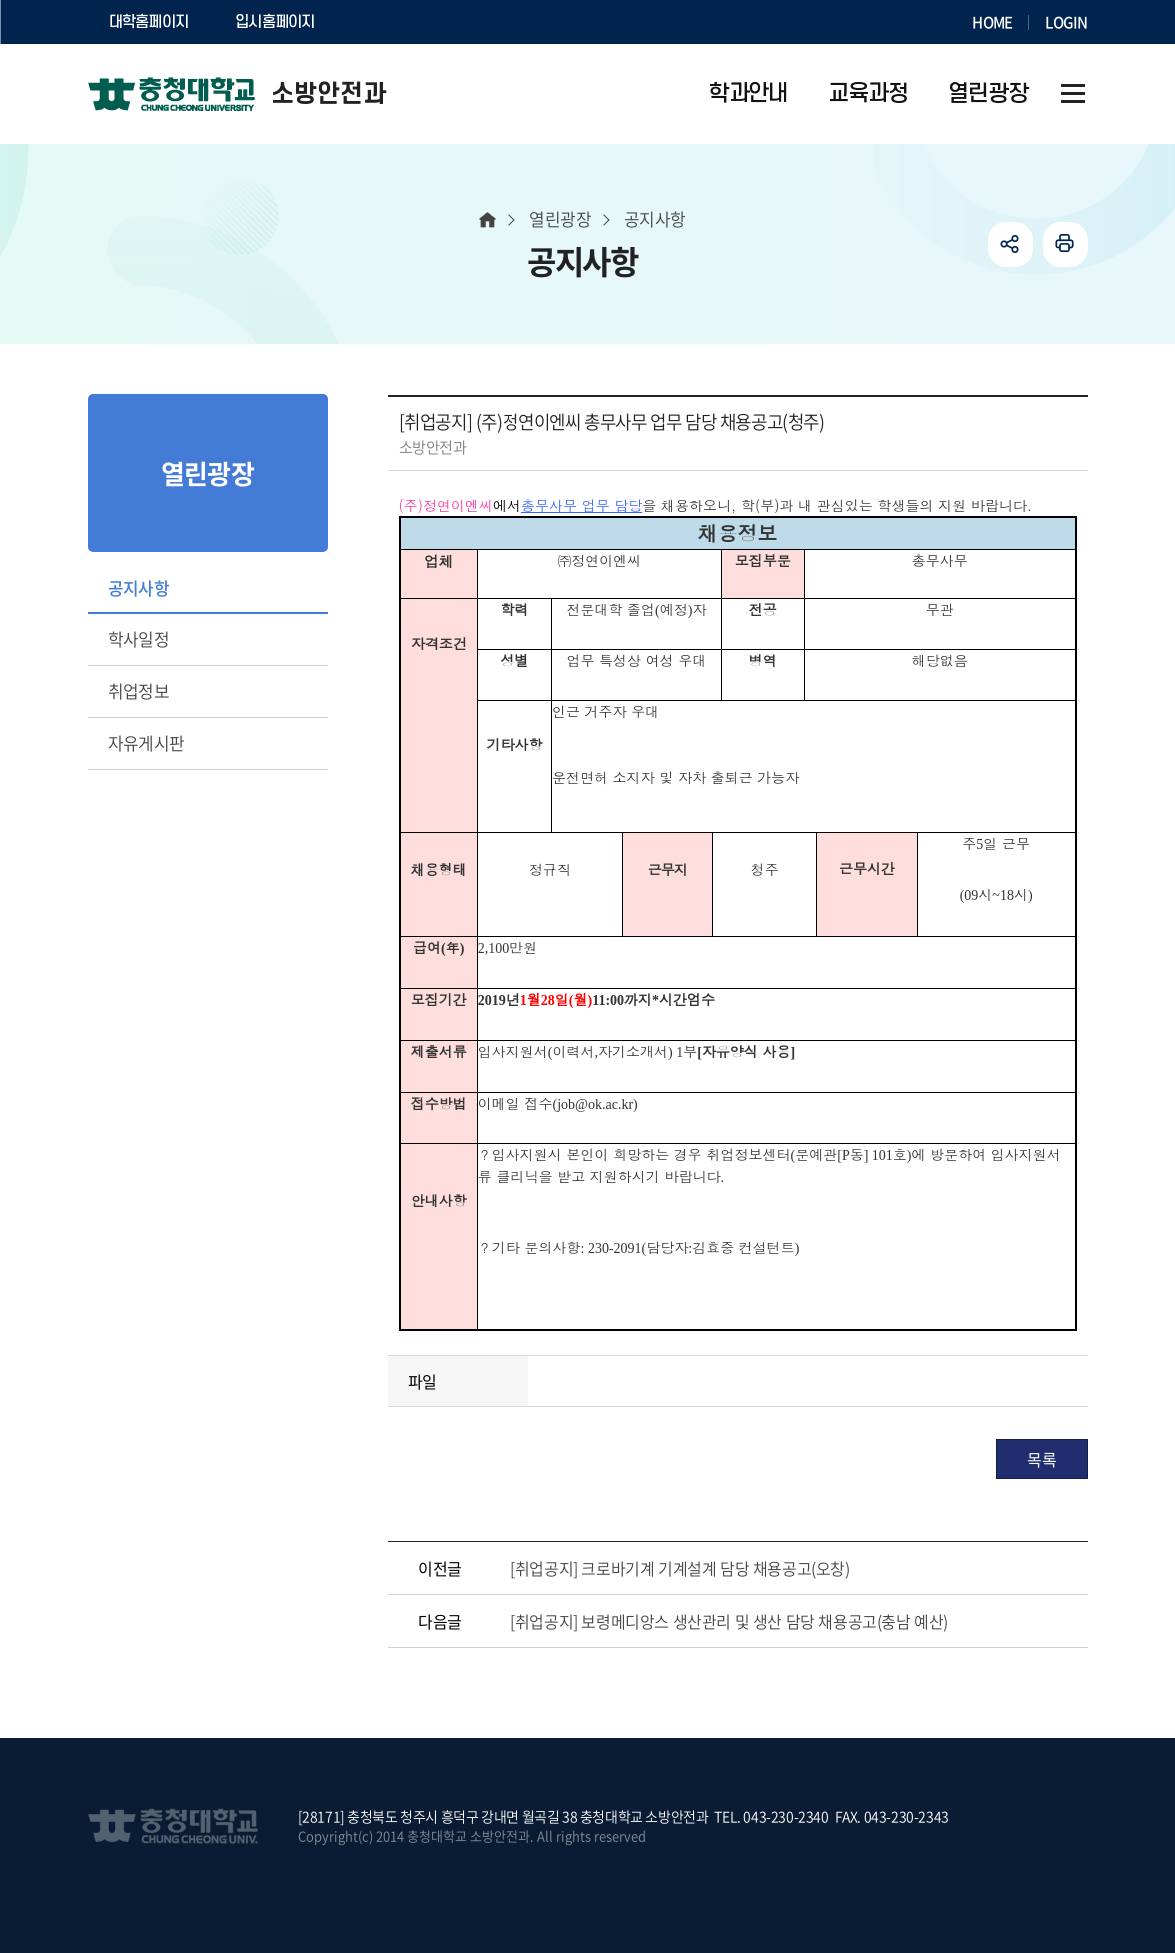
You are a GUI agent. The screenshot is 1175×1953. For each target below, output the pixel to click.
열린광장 (560, 218)
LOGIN (1066, 22)
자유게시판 (146, 742)
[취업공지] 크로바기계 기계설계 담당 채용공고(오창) (679, 1568)
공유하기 (1010, 244)
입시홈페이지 (275, 22)
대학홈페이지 (149, 22)
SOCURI (387, 22)
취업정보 (139, 690)
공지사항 (139, 587)
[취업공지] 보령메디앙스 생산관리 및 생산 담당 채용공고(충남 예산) (729, 1621)
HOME (992, 22)
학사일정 (139, 638)
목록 (1041, 1459)
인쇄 (1065, 244)
